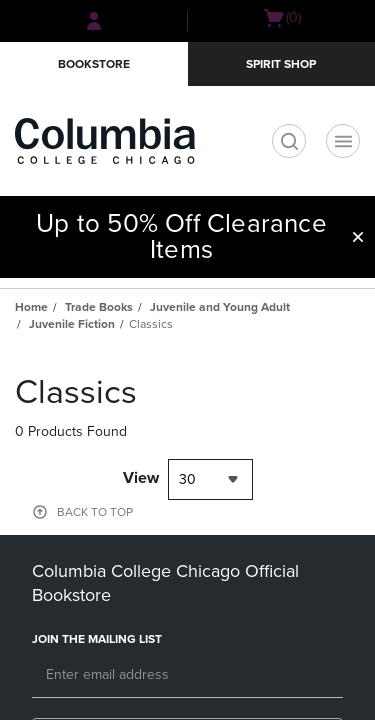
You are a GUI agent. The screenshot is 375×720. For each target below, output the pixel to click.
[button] (358, 237)
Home (31, 307)
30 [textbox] (187, 479)
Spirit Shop (281, 64)
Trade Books (99, 307)
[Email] (187, 676)
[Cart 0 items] (281, 18)
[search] (289, 141)
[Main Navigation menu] (343, 141)
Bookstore (94, 64)
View (141, 478)
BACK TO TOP (95, 512)
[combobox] (210, 479)
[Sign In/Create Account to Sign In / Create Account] (94, 21)
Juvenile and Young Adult (220, 307)
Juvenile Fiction (72, 324)
